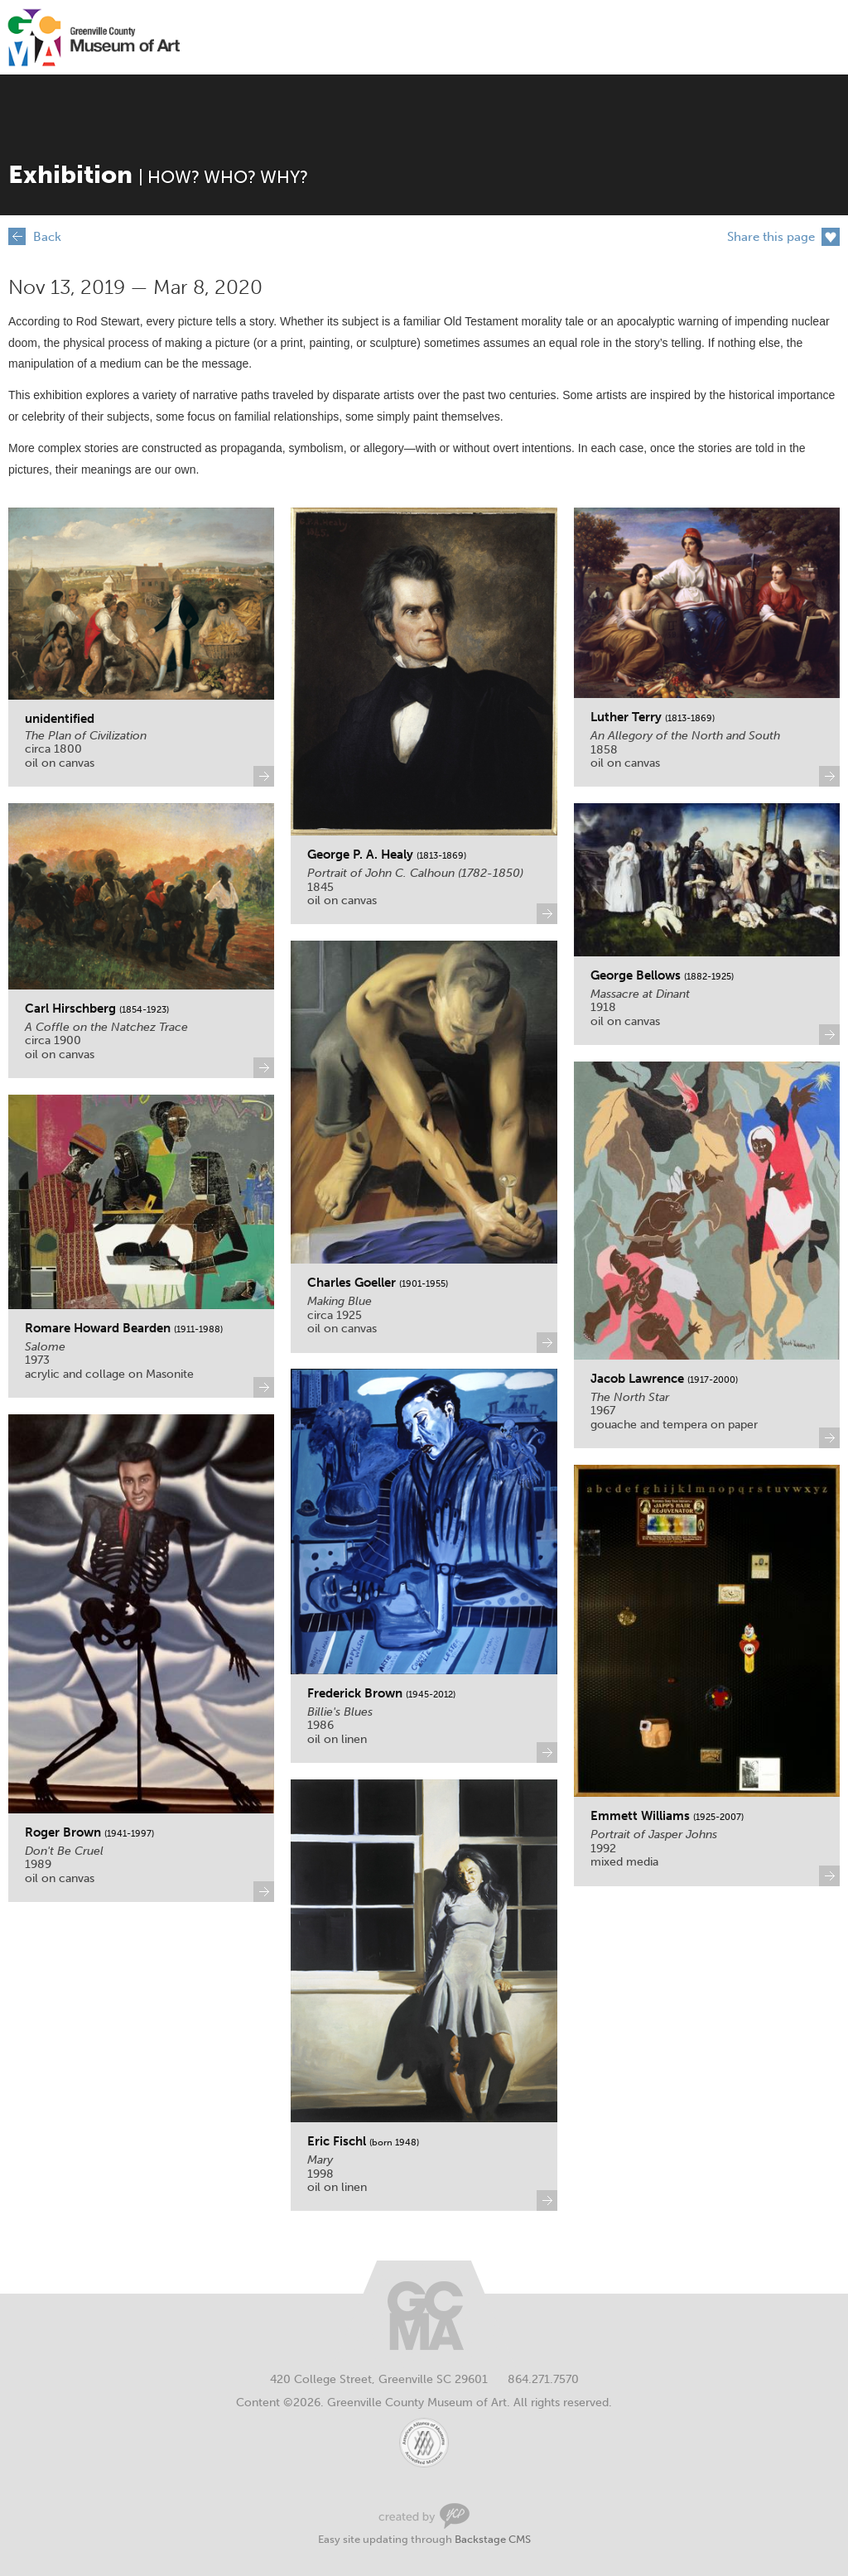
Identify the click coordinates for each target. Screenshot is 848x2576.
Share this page (771, 236)
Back (47, 236)
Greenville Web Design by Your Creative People (424, 2516)
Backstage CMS (493, 2539)
